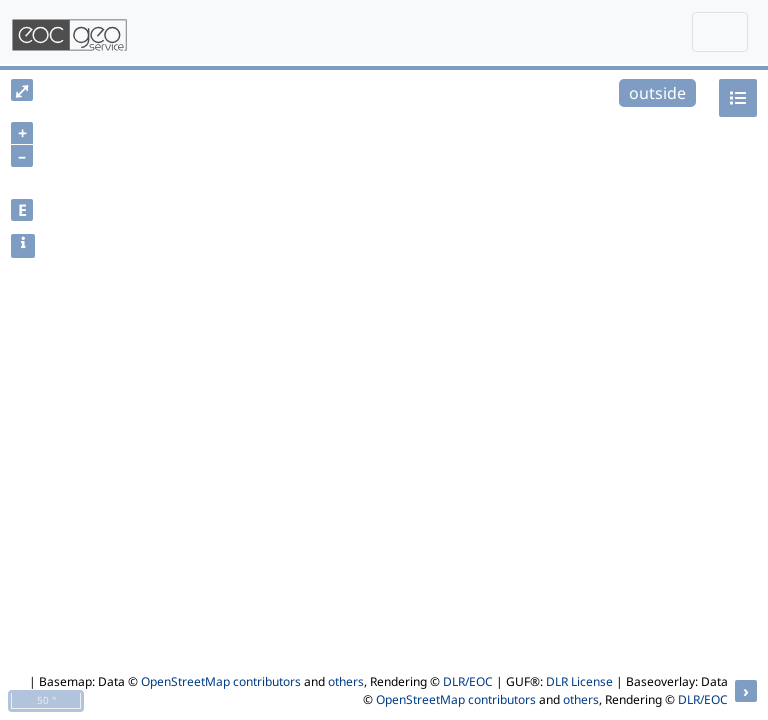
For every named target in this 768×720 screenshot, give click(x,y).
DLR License (579, 681)
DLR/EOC (468, 681)
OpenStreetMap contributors (221, 681)
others (346, 681)
